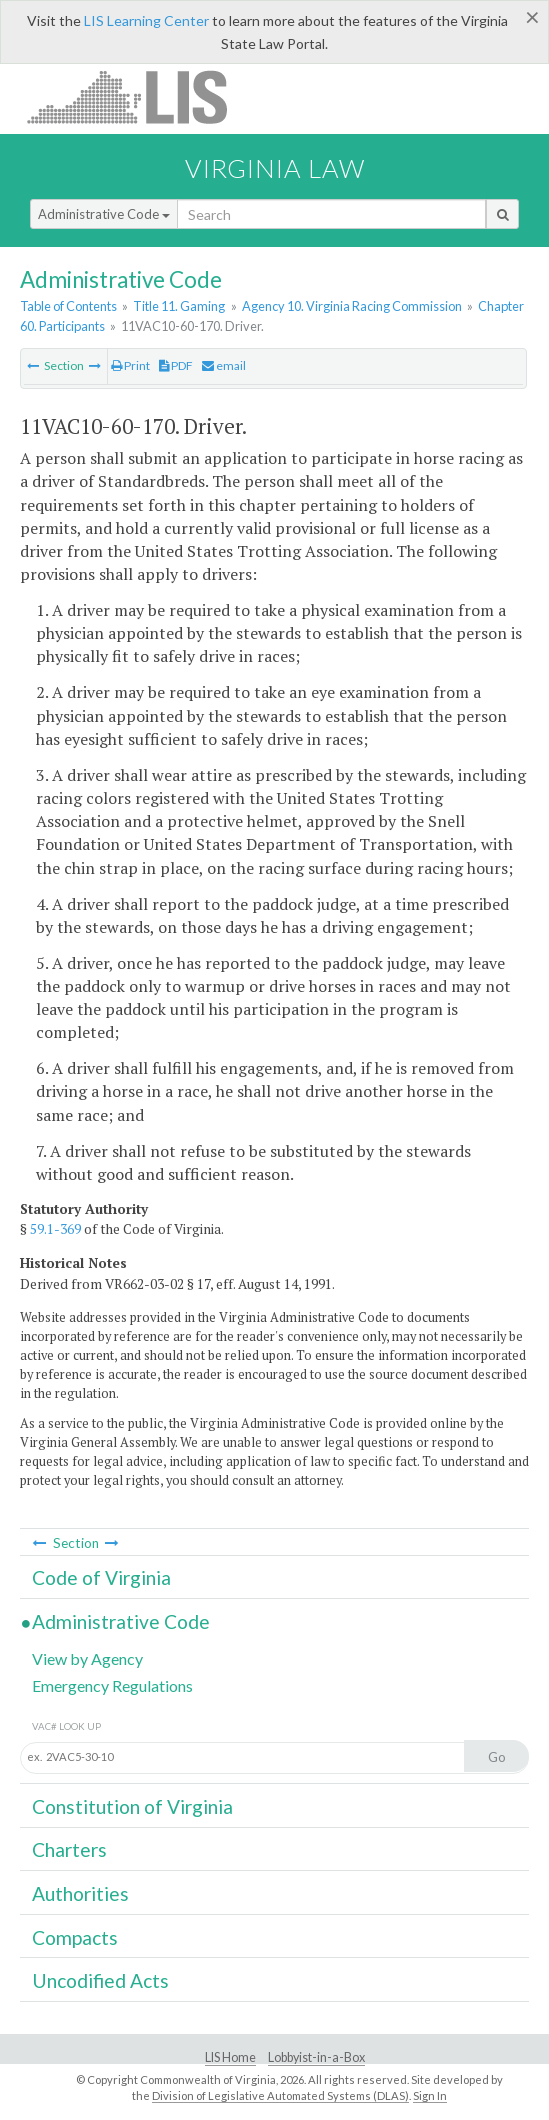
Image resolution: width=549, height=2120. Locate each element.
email (224, 365)
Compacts (75, 1937)
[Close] (532, 17)
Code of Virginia (101, 1577)
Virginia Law (275, 168)
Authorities (80, 1893)
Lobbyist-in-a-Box (316, 2057)
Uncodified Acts (100, 1980)
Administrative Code (104, 214)
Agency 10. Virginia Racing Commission (352, 306)
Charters (69, 1849)
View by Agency (87, 1658)
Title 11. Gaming (179, 306)
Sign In (430, 2095)
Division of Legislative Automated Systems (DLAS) (280, 2095)
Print (130, 365)
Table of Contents (68, 306)
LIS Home (230, 2057)
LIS (138, 96)
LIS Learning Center (146, 20)
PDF (176, 365)
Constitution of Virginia (132, 1806)
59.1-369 (55, 1229)
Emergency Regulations (112, 1685)
